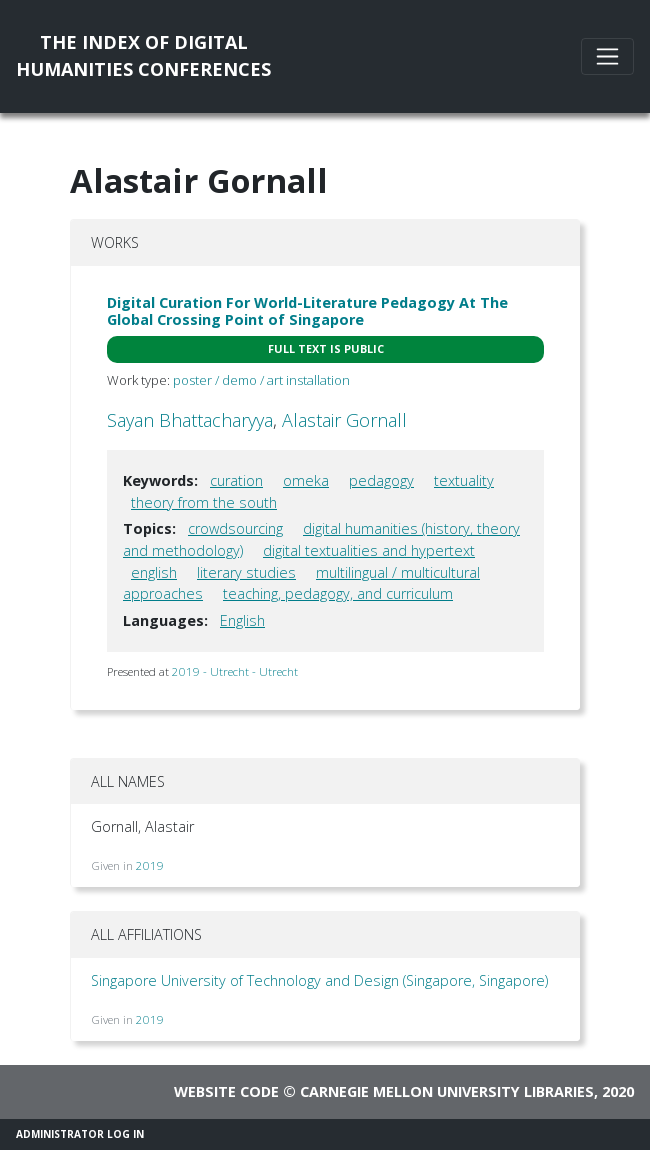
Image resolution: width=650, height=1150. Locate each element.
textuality (464, 480)
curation (236, 480)
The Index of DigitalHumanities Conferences (143, 55)
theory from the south (204, 502)
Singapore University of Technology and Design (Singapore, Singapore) (319, 980)
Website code (226, 1091)
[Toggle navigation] (607, 56)
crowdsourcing (235, 528)
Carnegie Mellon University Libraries (447, 1091)
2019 (150, 865)
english (154, 572)
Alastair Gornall (344, 420)
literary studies (246, 572)
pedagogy (381, 480)
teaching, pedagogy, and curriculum (338, 593)
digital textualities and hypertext (369, 550)
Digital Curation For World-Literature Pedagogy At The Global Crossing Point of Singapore (307, 311)
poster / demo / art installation (261, 380)
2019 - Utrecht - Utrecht (235, 671)
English (242, 620)
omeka (306, 480)
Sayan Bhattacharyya (190, 420)
